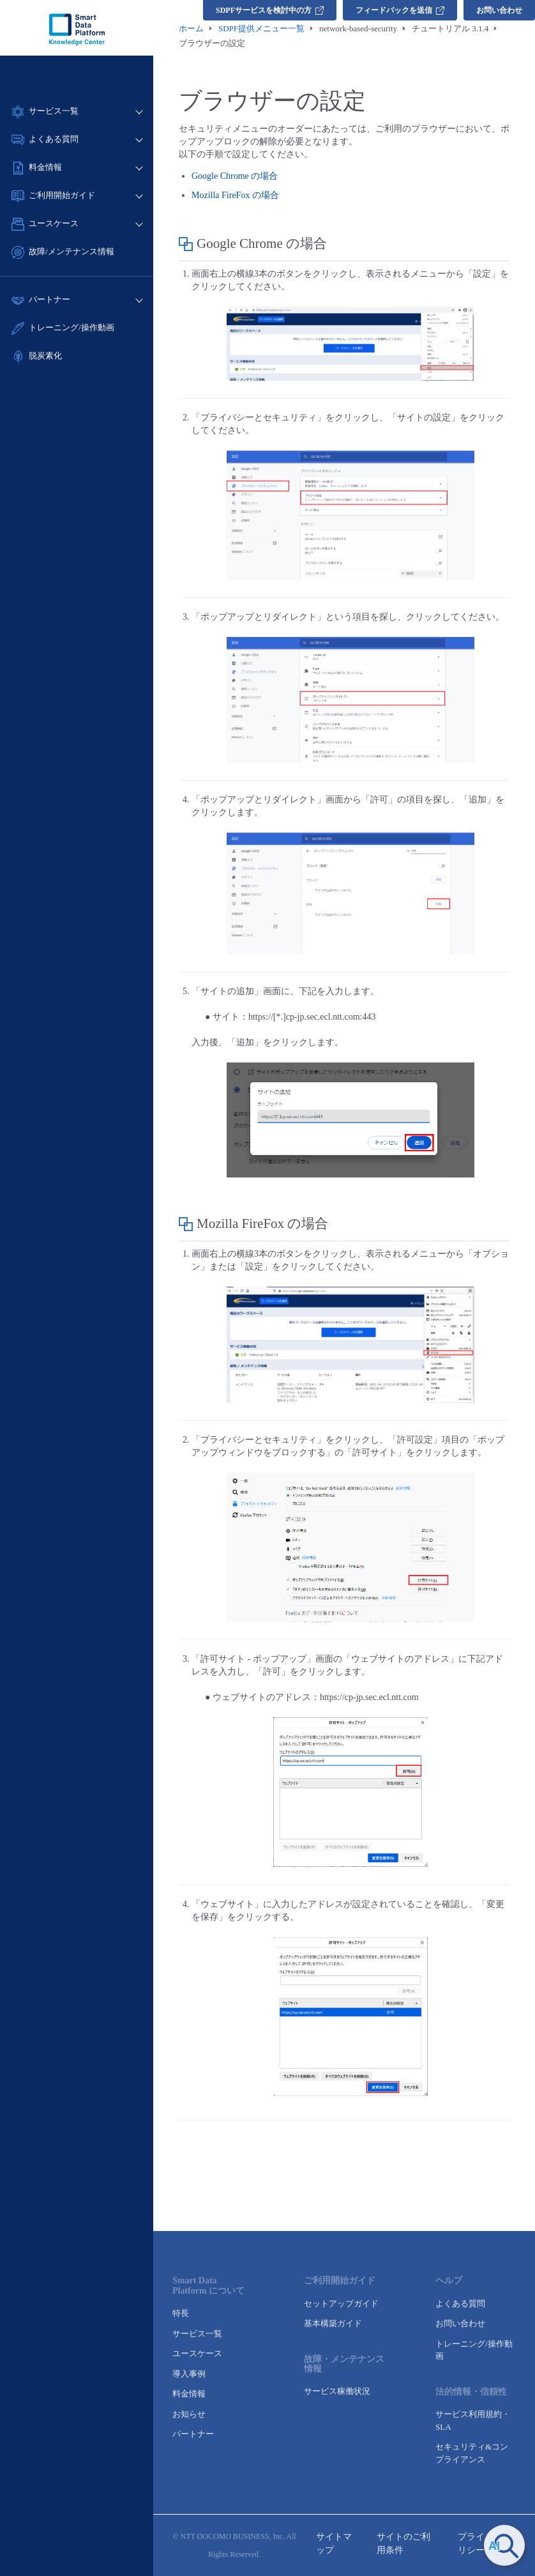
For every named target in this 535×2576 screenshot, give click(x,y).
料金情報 (189, 2393)
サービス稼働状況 (337, 2391)
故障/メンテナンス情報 (71, 251)
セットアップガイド (341, 2303)
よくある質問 (460, 2303)
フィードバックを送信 (400, 10)
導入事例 (189, 2374)
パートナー (193, 2434)
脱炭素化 (45, 355)
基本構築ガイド (333, 2323)
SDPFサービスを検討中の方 (270, 10)
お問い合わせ (499, 10)
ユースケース (197, 2353)
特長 (180, 2313)
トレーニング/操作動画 (71, 327)
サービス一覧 (197, 2333)
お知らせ (189, 2414)
